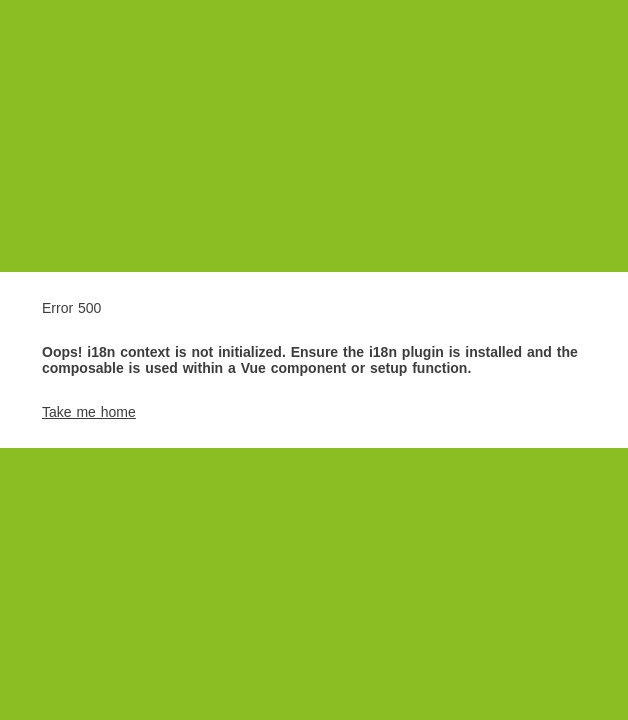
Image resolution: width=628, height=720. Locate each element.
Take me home (89, 412)
